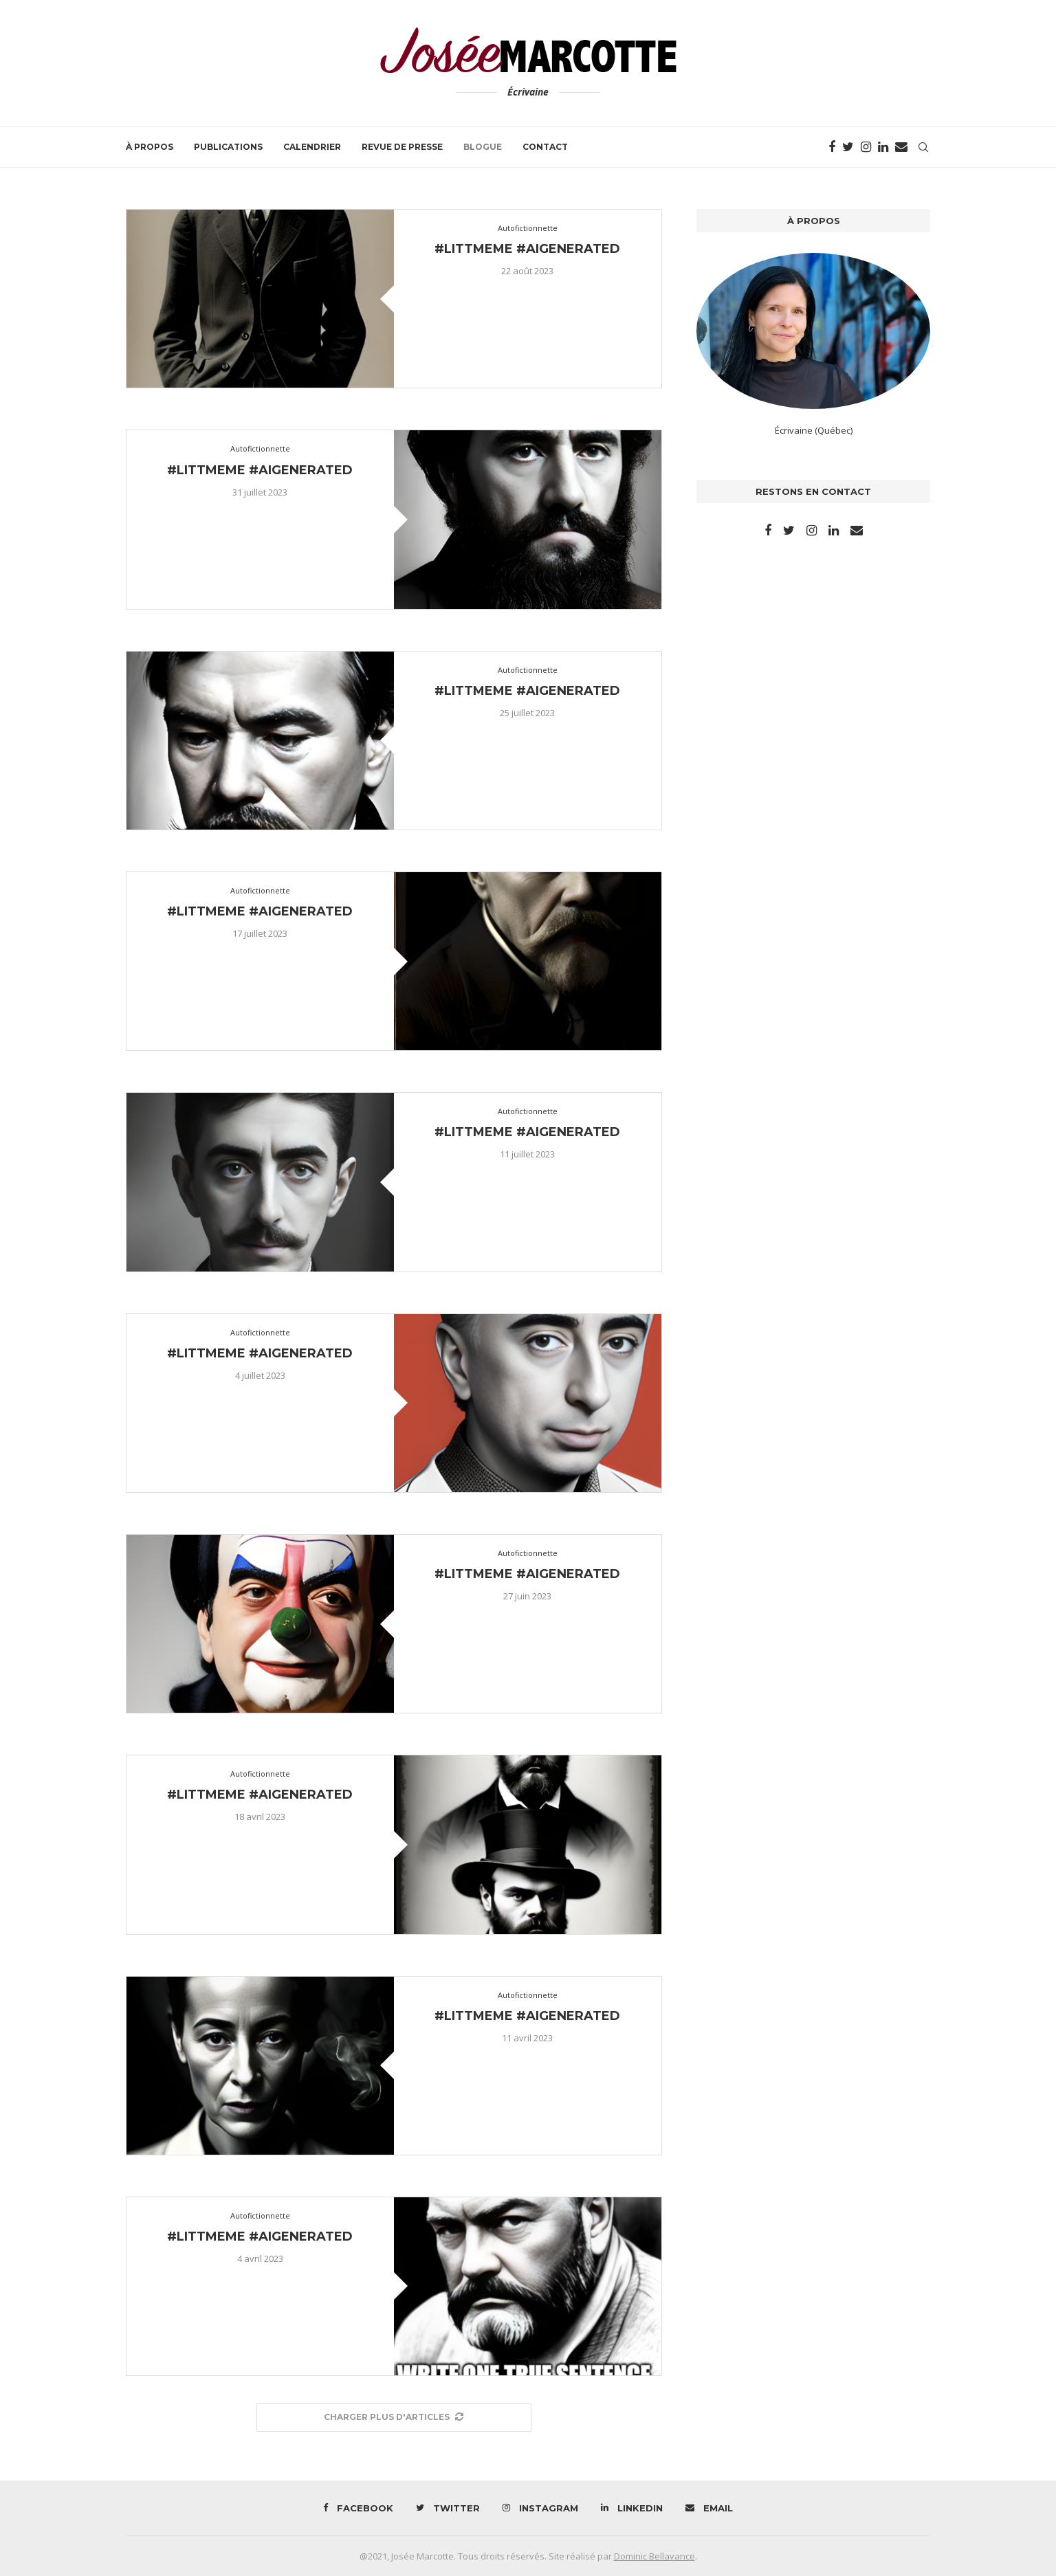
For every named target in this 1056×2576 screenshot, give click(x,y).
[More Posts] (393, 2417)
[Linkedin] (883, 147)
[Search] (923, 147)
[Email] (901, 147)
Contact (545, 147)
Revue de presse (402, 147)
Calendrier (312, 147)
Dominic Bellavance (654, 2556)
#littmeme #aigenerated (527, 248)
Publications (228, 147)
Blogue (482, 147)
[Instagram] (866, 147)
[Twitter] (848, 147)
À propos (149, 147)
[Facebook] (831, 147)
